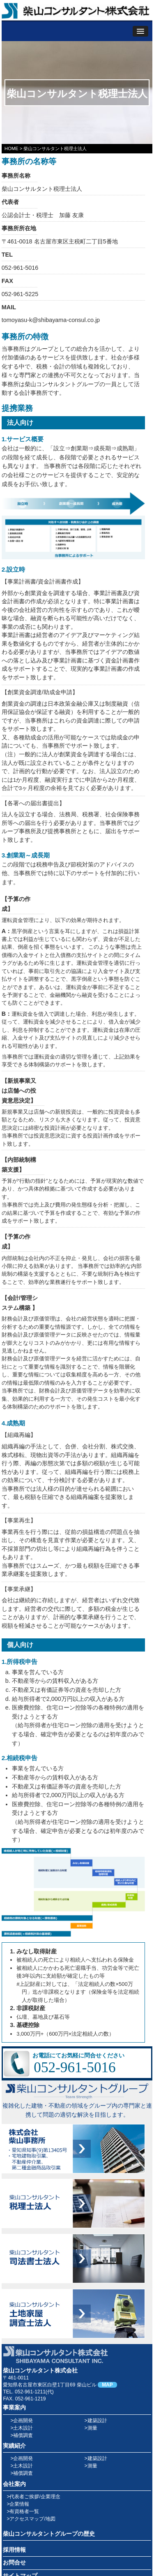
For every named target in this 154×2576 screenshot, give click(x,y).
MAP (107, 2385)
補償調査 (23, 2435)
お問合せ (14, 2563)
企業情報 (19, 2504)
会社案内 (14, 2484)
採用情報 (14, 2550)
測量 (92, 2428)
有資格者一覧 (24, 2511)
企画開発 (23, 2420)
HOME (11, 148)
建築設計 (97, 2420)
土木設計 (23, 2428)
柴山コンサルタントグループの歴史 (49, 2534)
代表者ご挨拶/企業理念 (34, 2497)
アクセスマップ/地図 (32, 2519)
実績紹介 (14, 2446)
